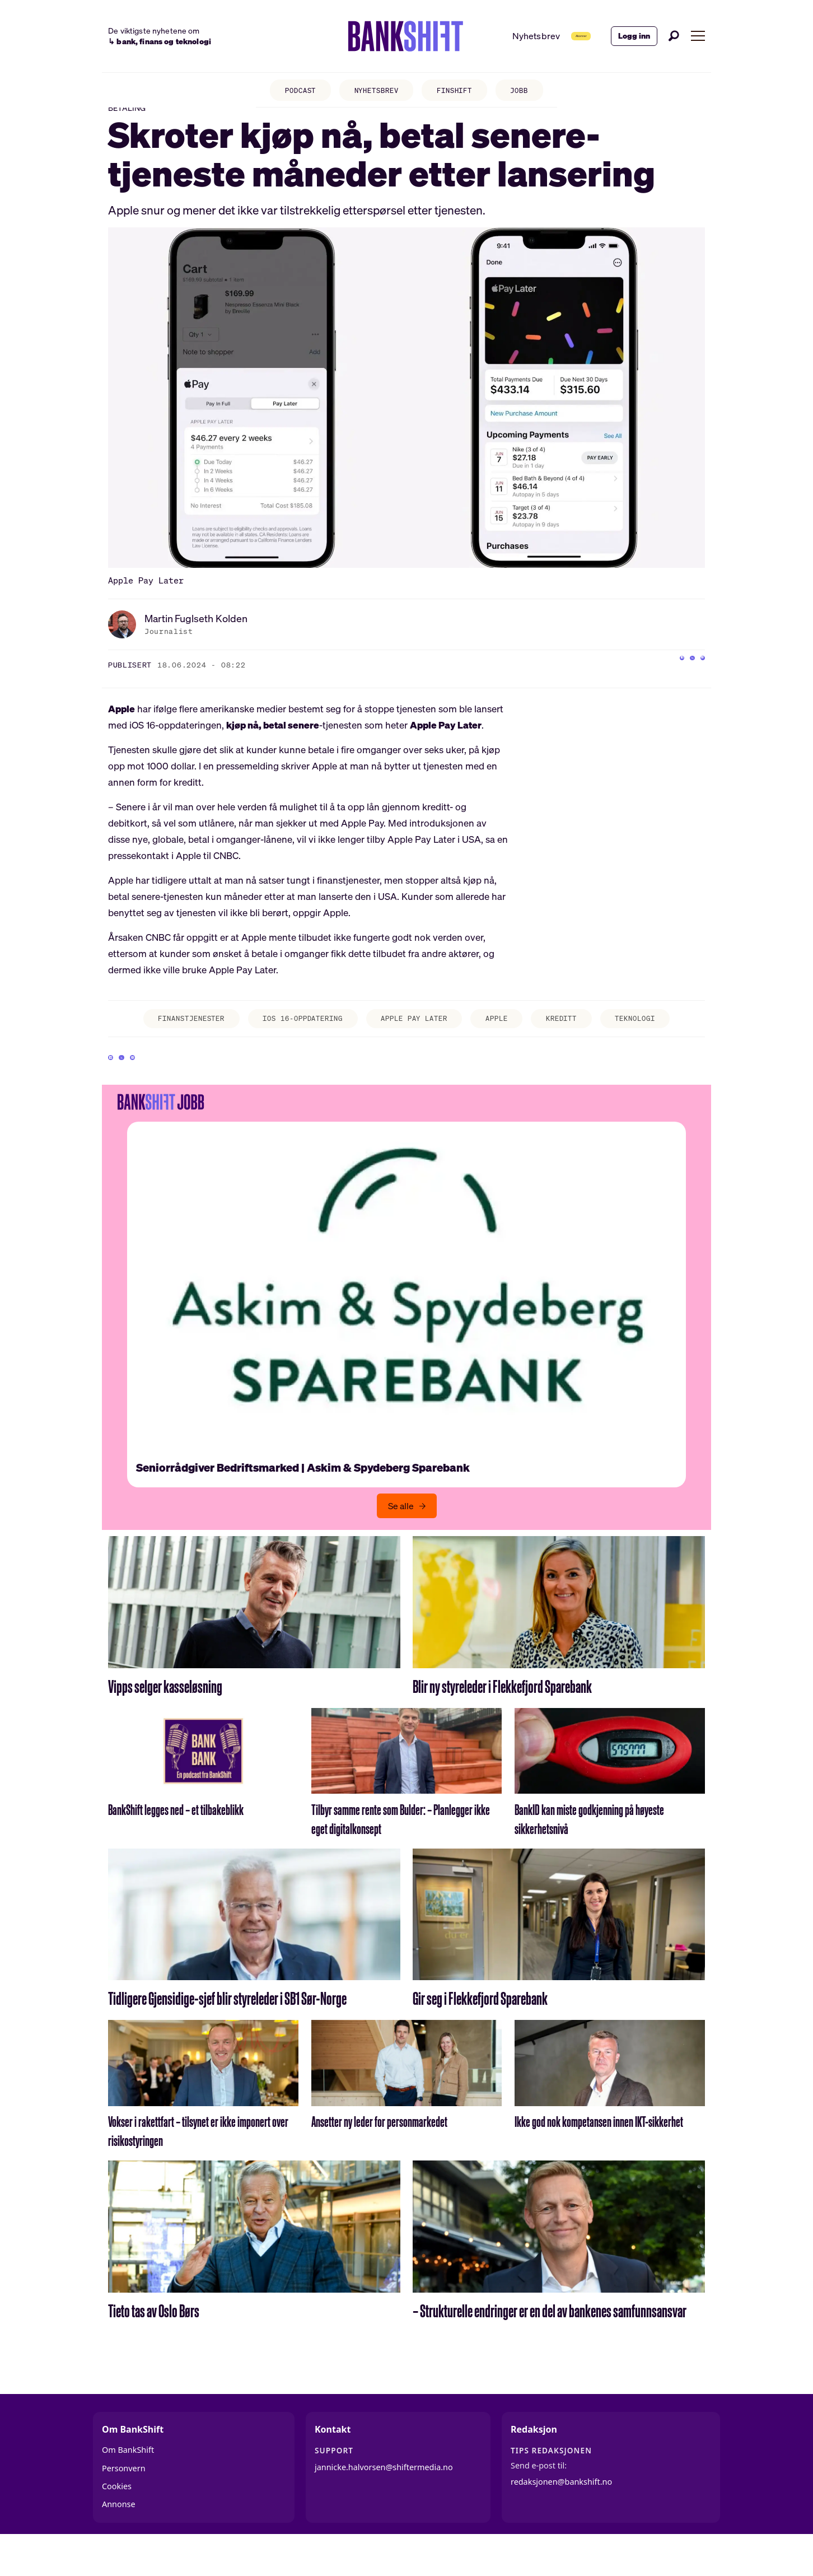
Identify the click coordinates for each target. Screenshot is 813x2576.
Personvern (124, 2504)
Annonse (119, 2540)
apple (508, 1039)
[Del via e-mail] (696, 684)
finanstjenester (165, 1039)
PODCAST (288, 92)
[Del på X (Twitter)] (674, 684)
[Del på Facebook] (651, 684)
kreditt (580, 1039)
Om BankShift (128, 2485)
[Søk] (674, 36)
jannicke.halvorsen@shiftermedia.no (384, 2503)
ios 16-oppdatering (291, 1039)
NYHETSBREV (373, 92)
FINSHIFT (460, 92)
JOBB (532, 92)
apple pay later (416, 1039)
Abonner (557, 35)
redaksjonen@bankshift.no (561, 2517)
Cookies (117, 2522)
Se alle (401, 1542)
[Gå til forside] (369, 36)
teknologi (662, 1039)
